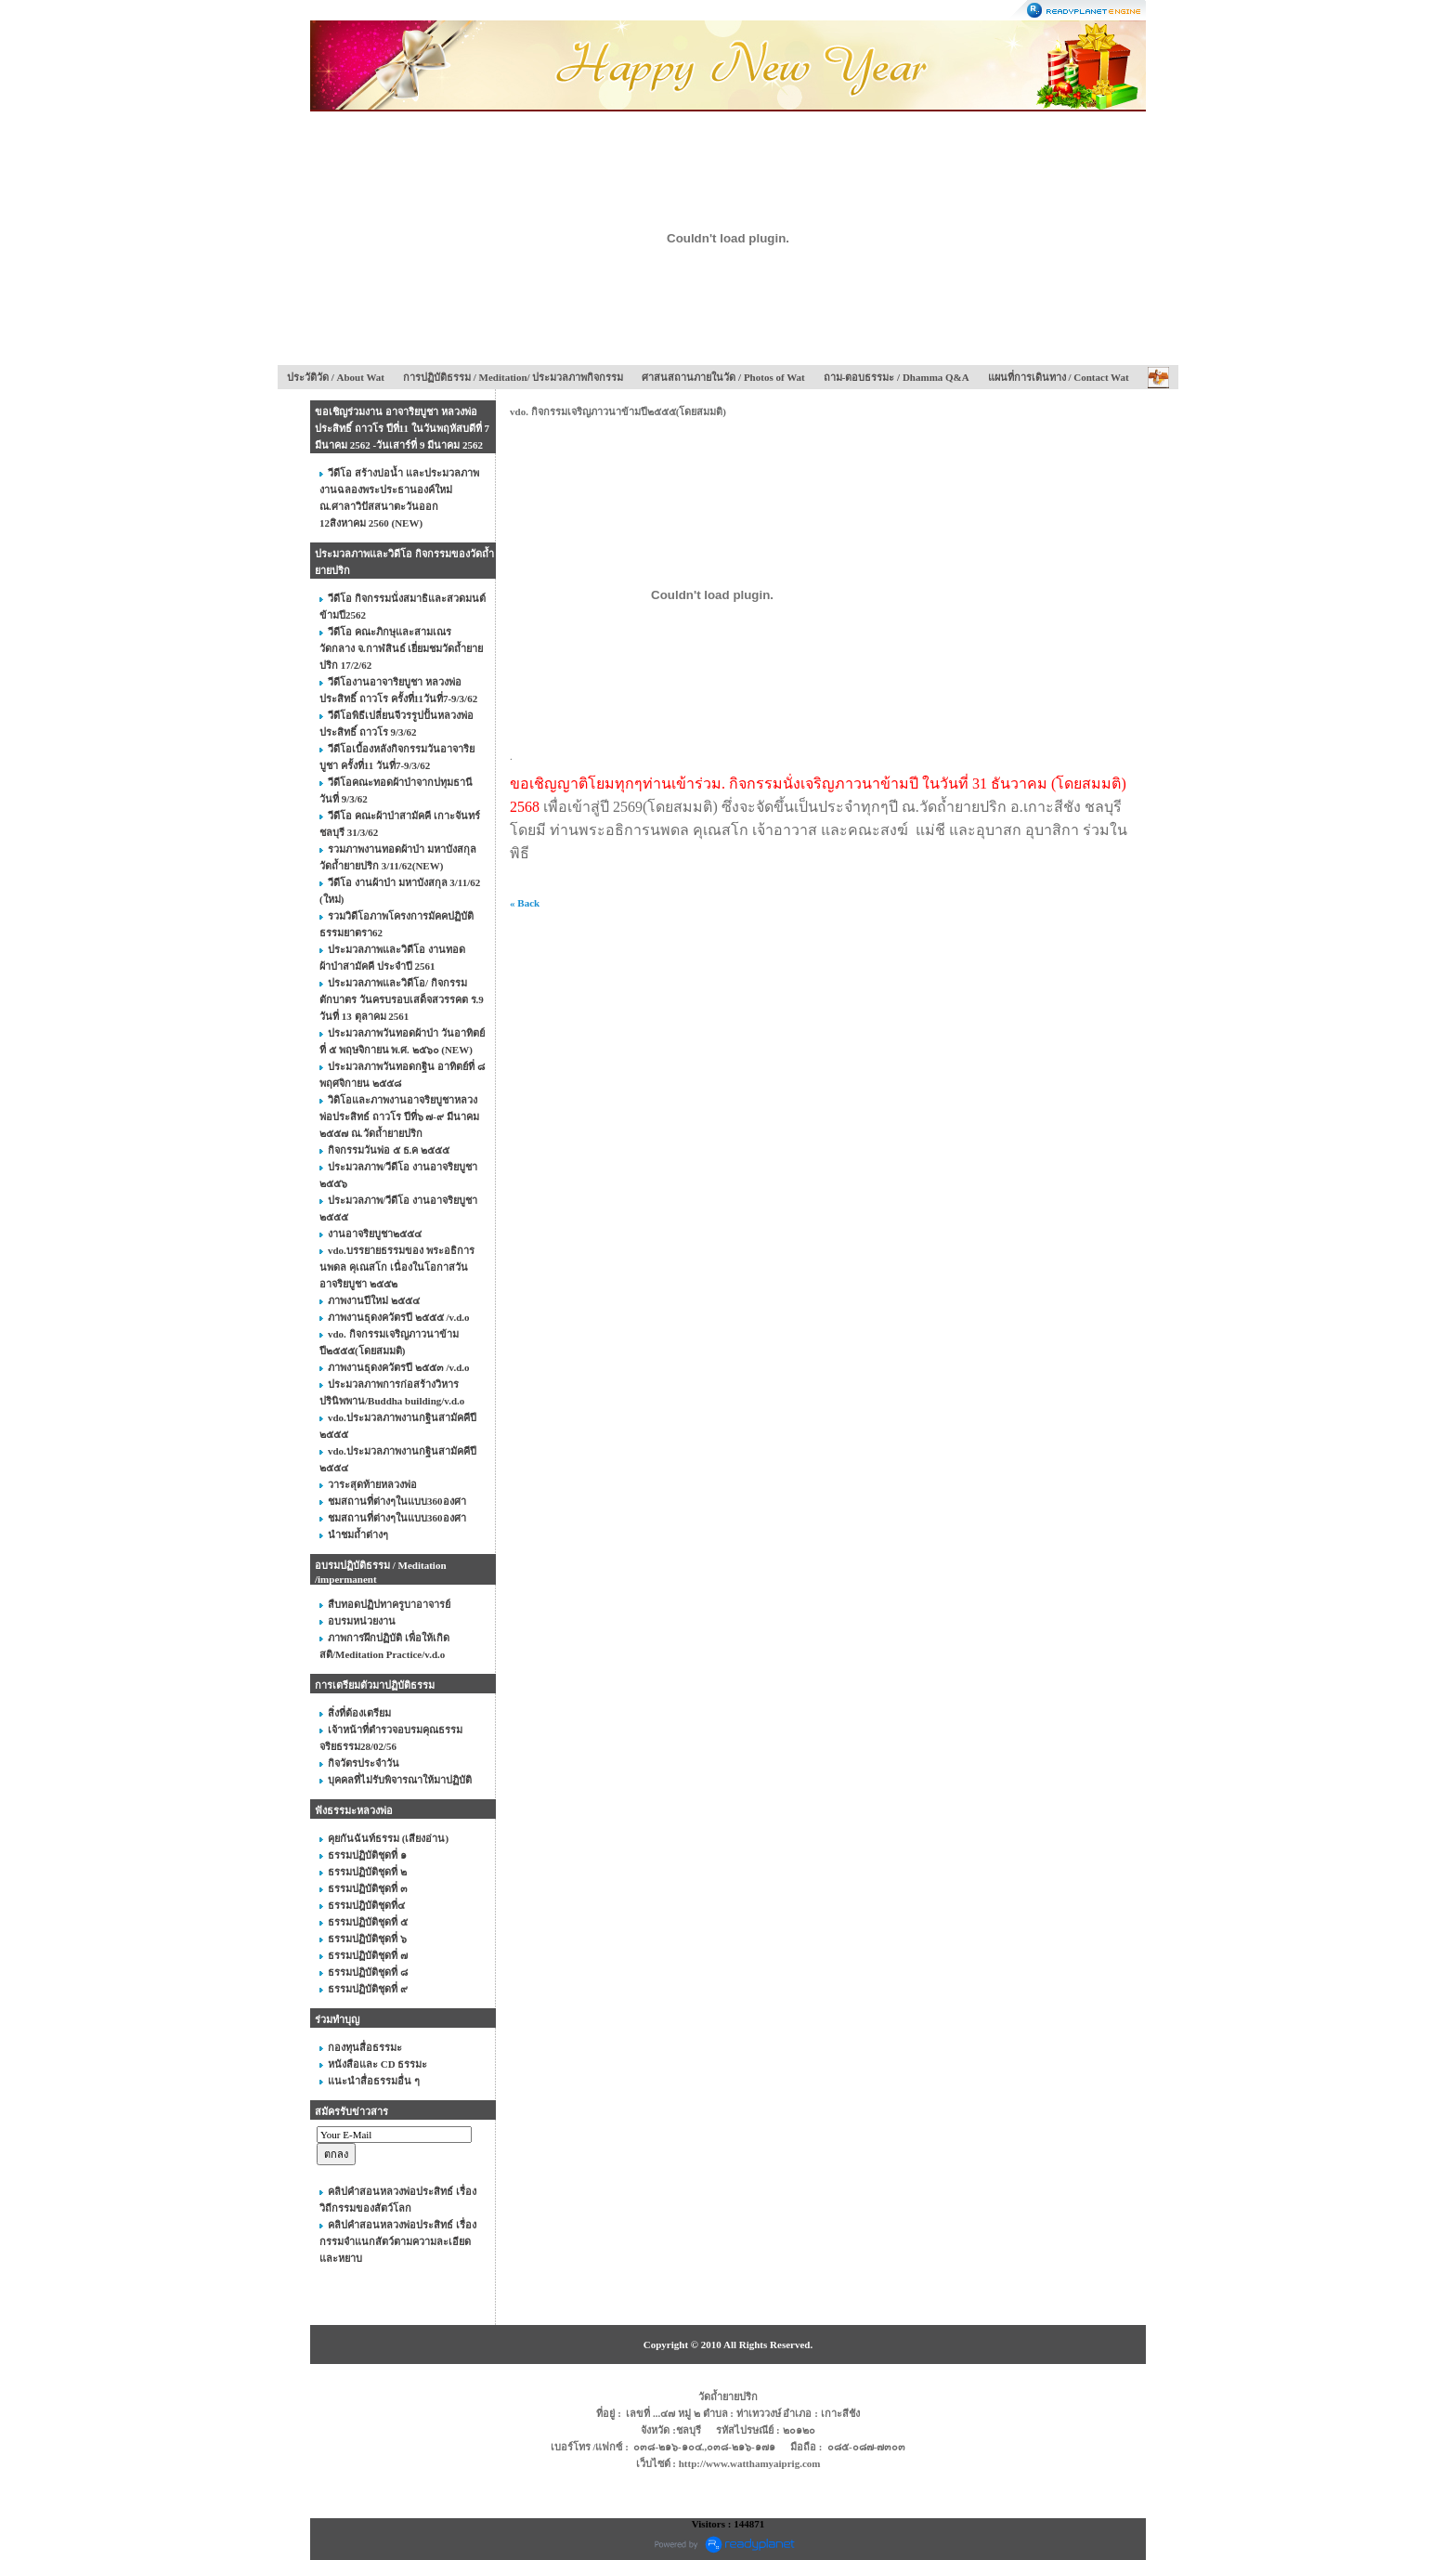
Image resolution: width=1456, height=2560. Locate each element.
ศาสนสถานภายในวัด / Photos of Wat (723, 377)
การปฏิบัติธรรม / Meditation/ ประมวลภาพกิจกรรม (513, 377)
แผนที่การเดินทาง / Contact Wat (1058, 377)
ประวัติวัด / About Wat (335, 377)
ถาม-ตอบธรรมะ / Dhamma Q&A (896, 377)
